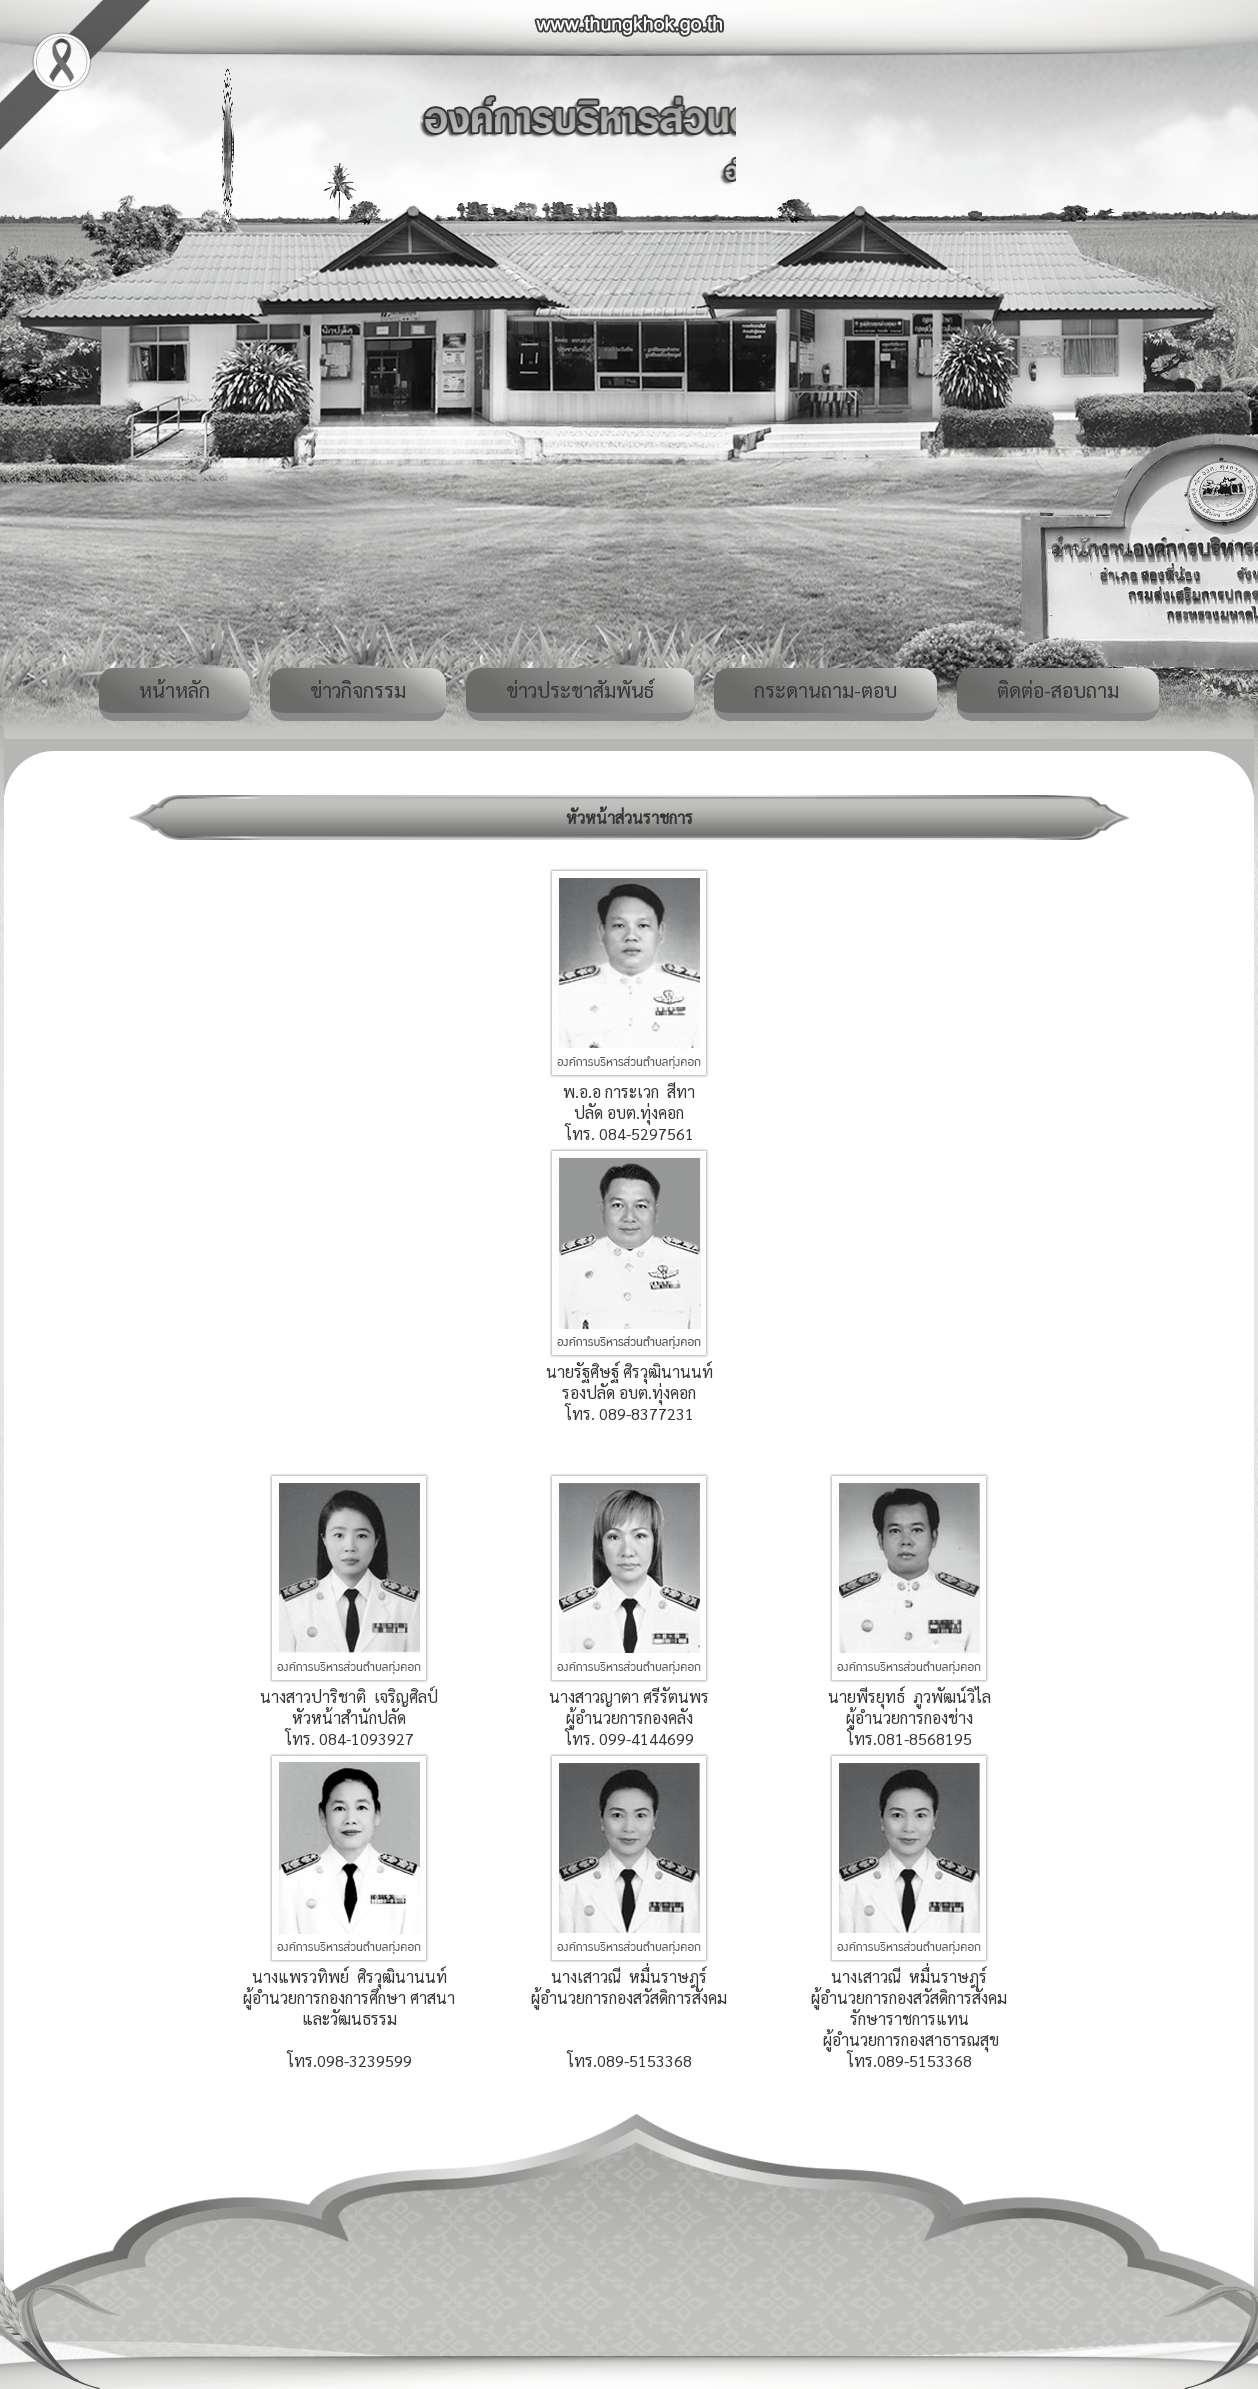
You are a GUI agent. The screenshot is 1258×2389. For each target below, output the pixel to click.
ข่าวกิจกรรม (358, 690)
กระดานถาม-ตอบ (825, 690)
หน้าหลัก (174, 690)
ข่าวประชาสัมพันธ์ (580, 690)
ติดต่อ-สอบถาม (1058, 690)
